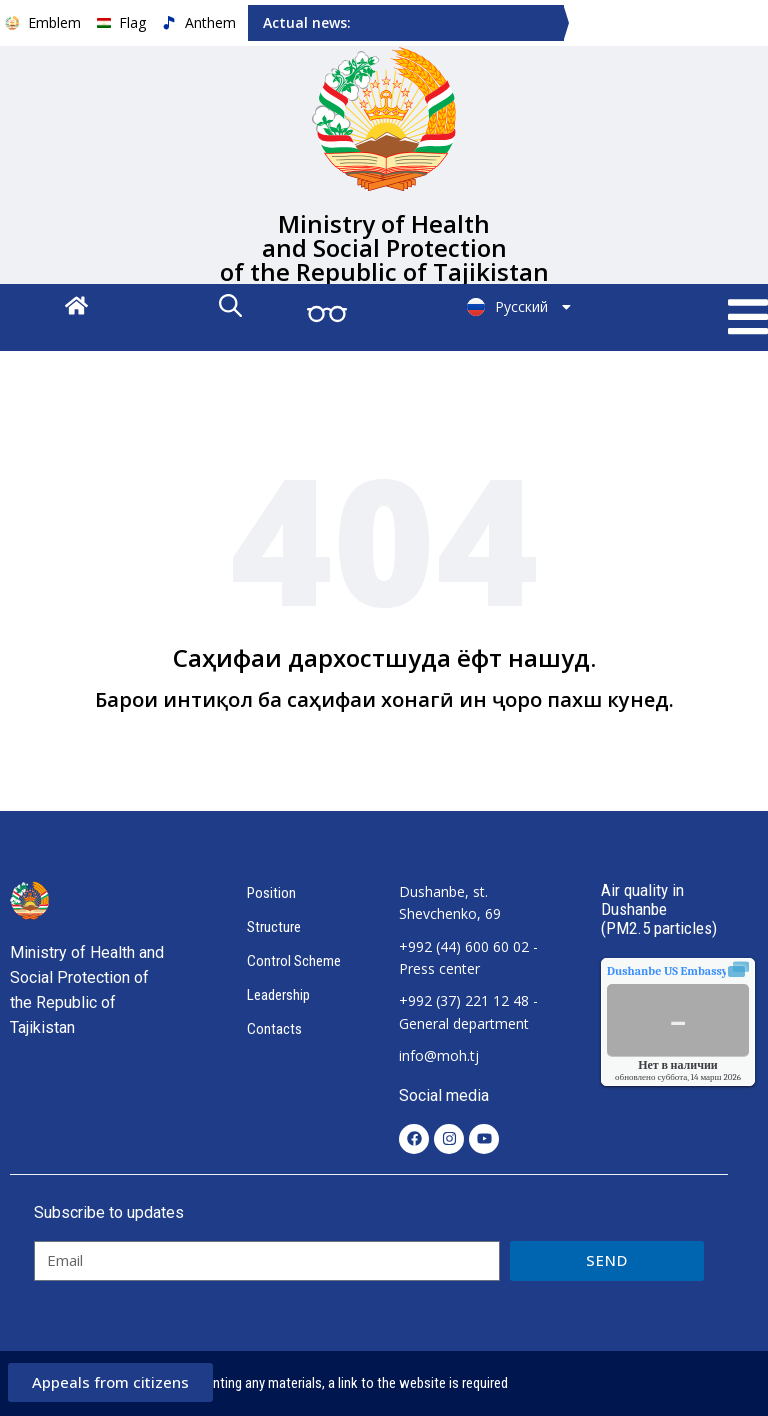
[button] (748, 317)
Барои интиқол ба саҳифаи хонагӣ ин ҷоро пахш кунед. (384, 699)
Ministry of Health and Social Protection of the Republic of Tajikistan (384, 247)
